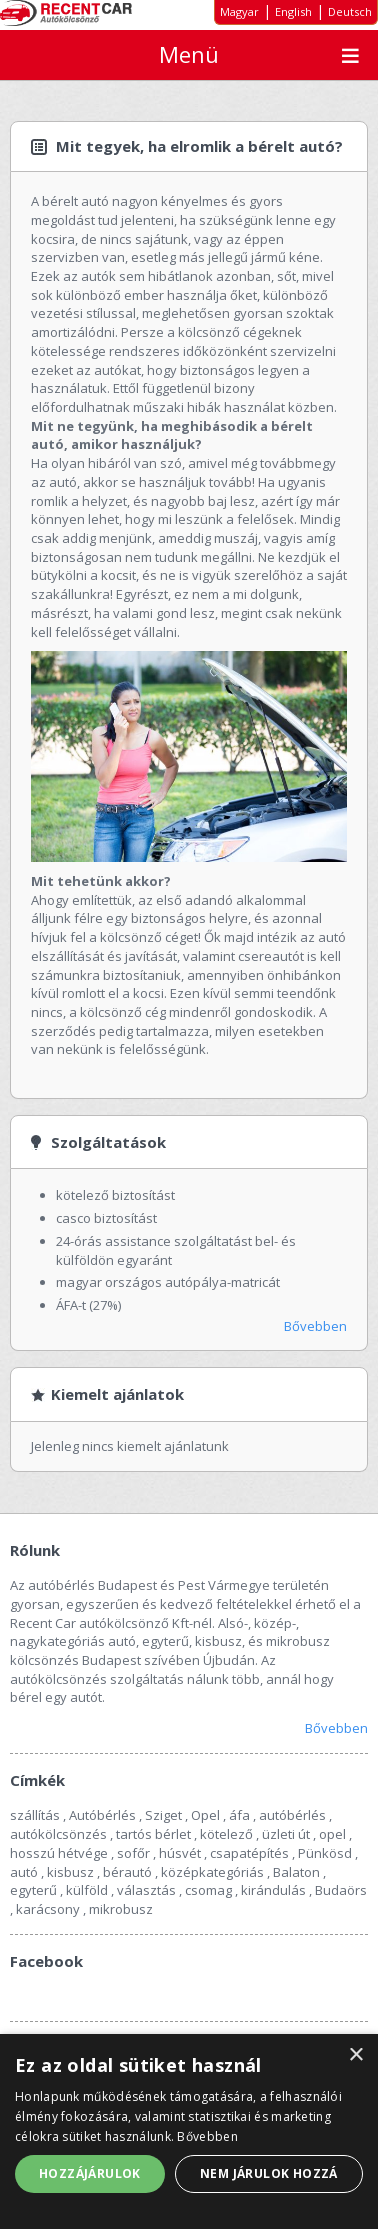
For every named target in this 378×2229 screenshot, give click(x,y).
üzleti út (286, 1834)
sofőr (133, 1853)
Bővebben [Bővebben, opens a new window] (207, 2136)
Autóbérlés (102, 1815)
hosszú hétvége (59, 1853)
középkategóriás (212, 1872)
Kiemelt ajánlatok (117, 1394)
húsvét (180, 1853)
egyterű (33, 1890)
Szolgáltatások (108, 1142)
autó (24, 1872)
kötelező (226, 1834)
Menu (350, 55)
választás (146, 1890)
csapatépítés (249, 1853)
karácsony (48, 1909)
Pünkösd (325, 1853)
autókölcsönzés (58, 1834)
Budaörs (341, 1890)
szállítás (35, 1815)
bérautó (127, 1872)
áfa (239, 1815)
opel (332, 1834)
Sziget (163, 1815)
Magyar (239, 11)
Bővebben (315, 1326)
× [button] (355, 2055)
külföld (87, 1890)
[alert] (189, 2131)
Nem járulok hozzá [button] (269, 2173)
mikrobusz (121, 1909)
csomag (208, 1890)
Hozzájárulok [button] (90, 2173)
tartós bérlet (153, 1834)
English (293, 11)
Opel (205, 1815)
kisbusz (70, 1872)
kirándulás (273, 1890)
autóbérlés (292, 1815)
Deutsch (350, 11)
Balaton (296, 1872)
